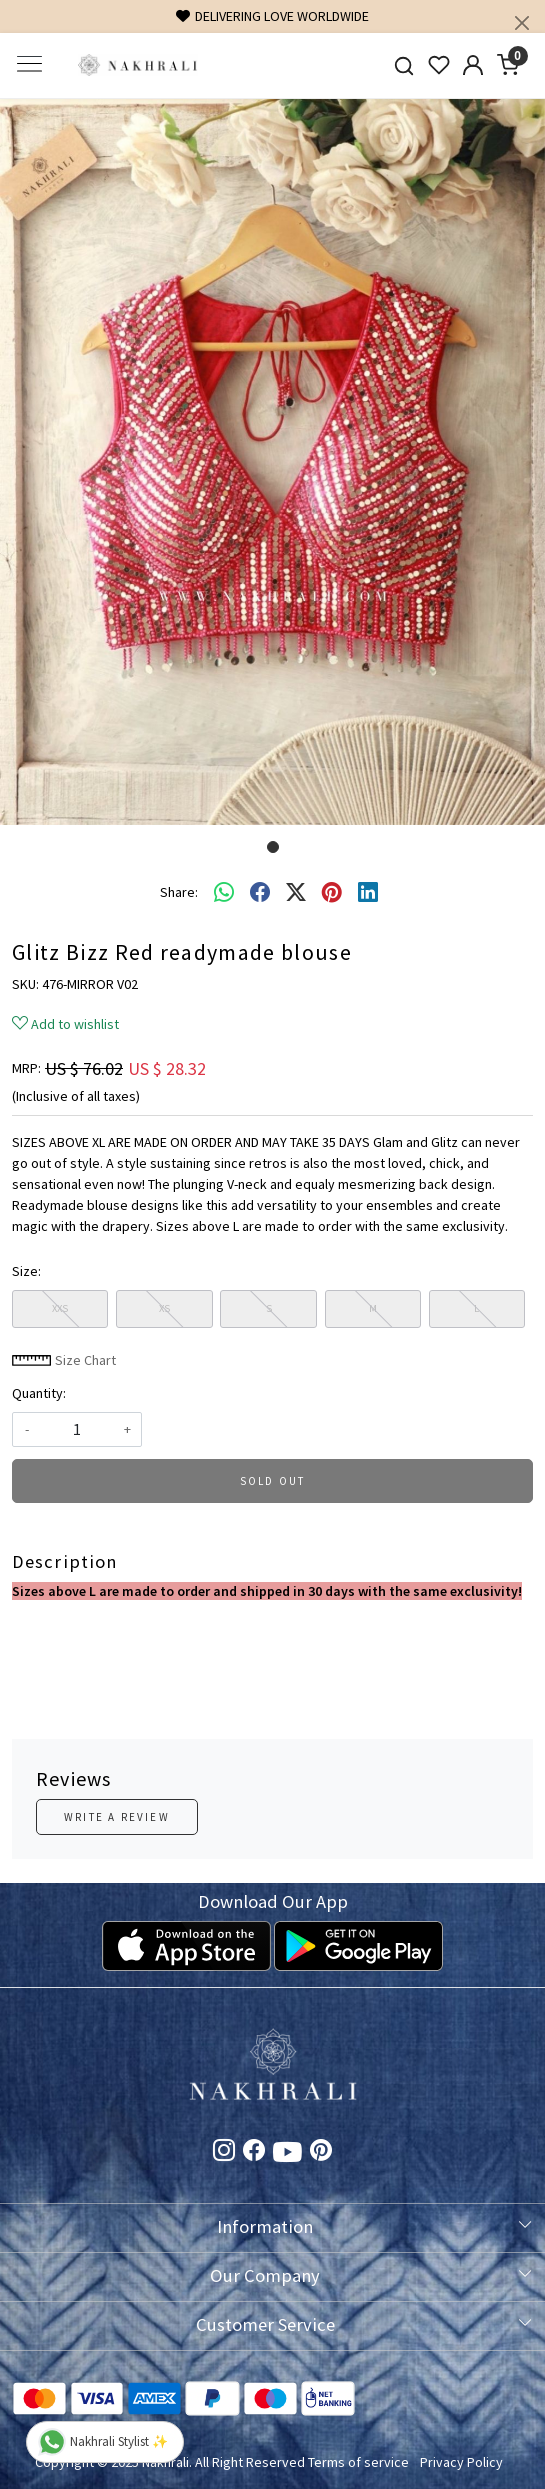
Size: (26, 1271)
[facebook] (260, 892)
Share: (179, 892)
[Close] (522, 23)
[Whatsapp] (224, 892)
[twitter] (296, 892)
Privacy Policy (461, 2462)
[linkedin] (368, 892)
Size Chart (64, 1360)
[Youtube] (287, 2155)
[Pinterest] (321, 2153)
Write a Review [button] (117, 1817)
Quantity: (39, 1393)
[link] (403, 65)
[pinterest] (332, 892)
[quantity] (77, 1429)
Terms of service (358, 2462)
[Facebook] (254, 2153)
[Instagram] (224, 2153)
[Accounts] (473, 65)
